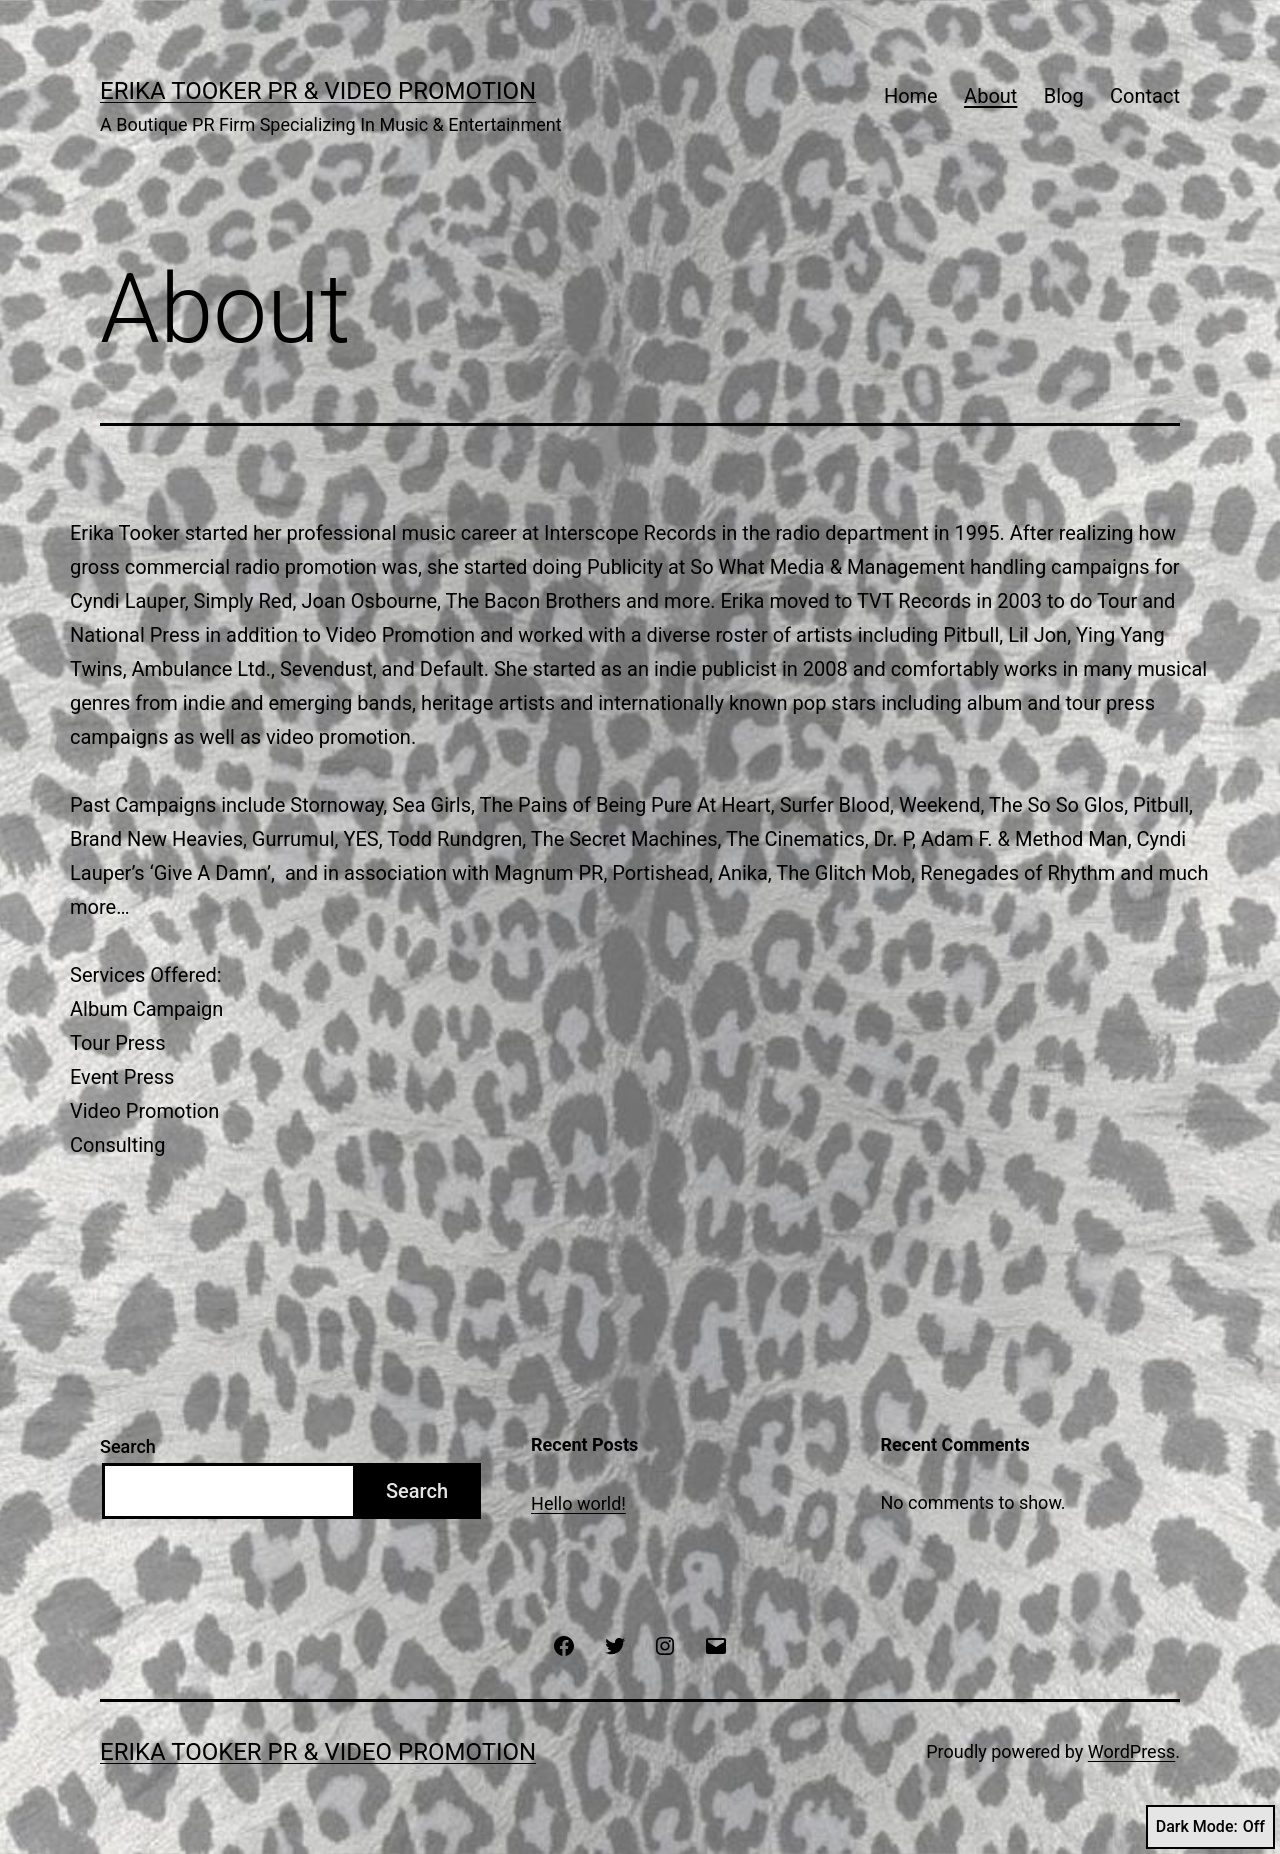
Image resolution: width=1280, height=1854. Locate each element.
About (990, 96)
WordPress (1131, 1751)
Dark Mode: (1210, 1827)
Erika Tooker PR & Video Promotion (318, 91)
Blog (1064, 96)
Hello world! (578, 1503)
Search (128, 1446)
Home (911, 96)
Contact (1145, 96)
